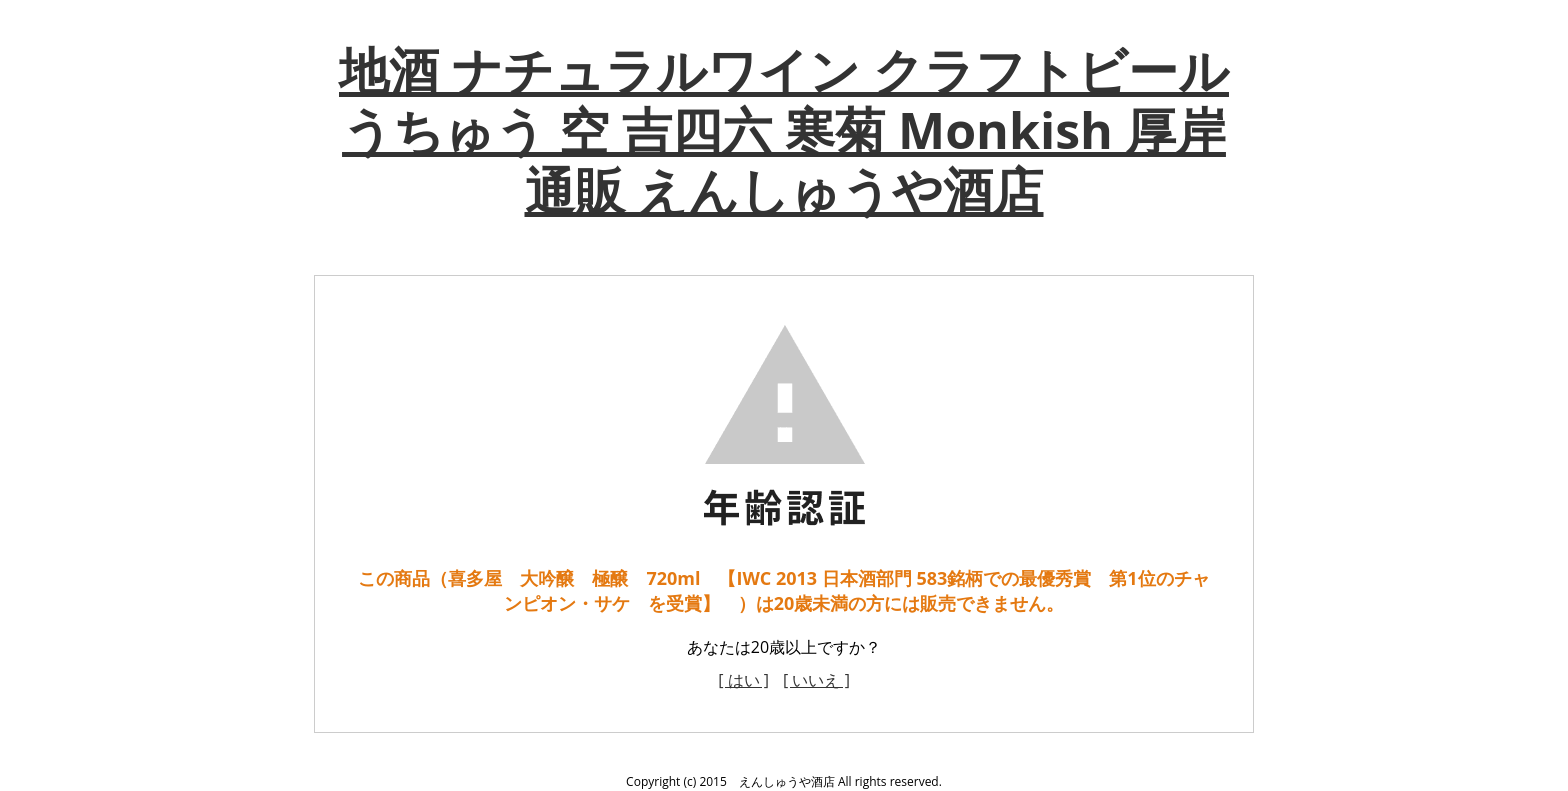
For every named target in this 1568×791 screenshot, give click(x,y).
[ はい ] (743, 680)
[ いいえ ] (816, 680)
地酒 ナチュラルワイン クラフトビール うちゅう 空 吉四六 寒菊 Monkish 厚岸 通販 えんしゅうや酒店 (784, 130)
